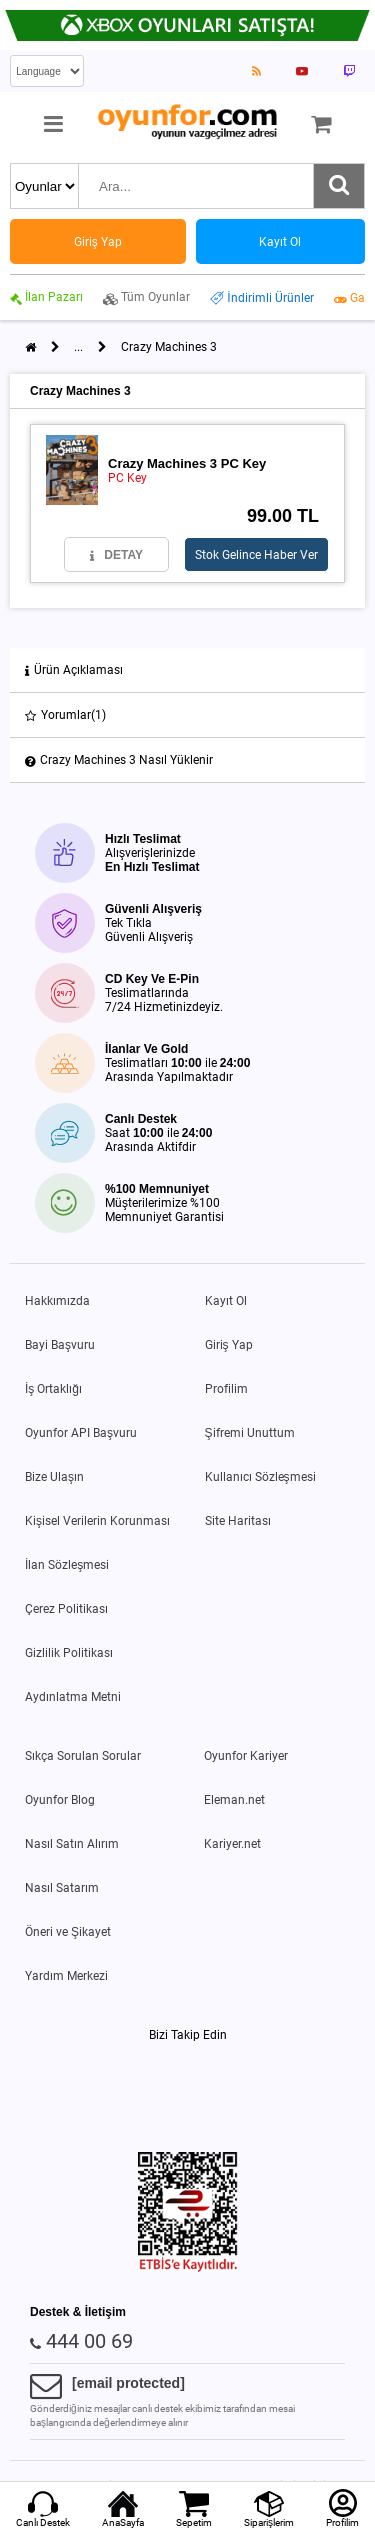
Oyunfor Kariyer (246, 1756)
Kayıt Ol (226, 1301)
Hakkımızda (57, 1301)
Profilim (226, 1389)
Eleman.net (234, 1800)
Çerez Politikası (66, 1609)
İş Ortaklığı (53, 1389)
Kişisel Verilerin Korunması (97, 1521)
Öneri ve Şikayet (68, 1932)
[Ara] (339, 186)
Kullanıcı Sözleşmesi (260, 1477)
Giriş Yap (229, 1345)
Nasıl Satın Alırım (72, 1844)
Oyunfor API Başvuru (81, 1433)
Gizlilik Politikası (69, 1653)
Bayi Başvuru (60, 1345)
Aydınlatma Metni (73, 1697)
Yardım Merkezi (66, 1976)
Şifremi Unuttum (250, 1433)
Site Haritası (238, 1521)
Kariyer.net (232, 1844)
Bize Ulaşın (54, 1477)
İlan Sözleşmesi (67, 1565)
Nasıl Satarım (62, 1888)
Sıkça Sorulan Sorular (83, 1756)
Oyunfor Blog (60, 1800)
